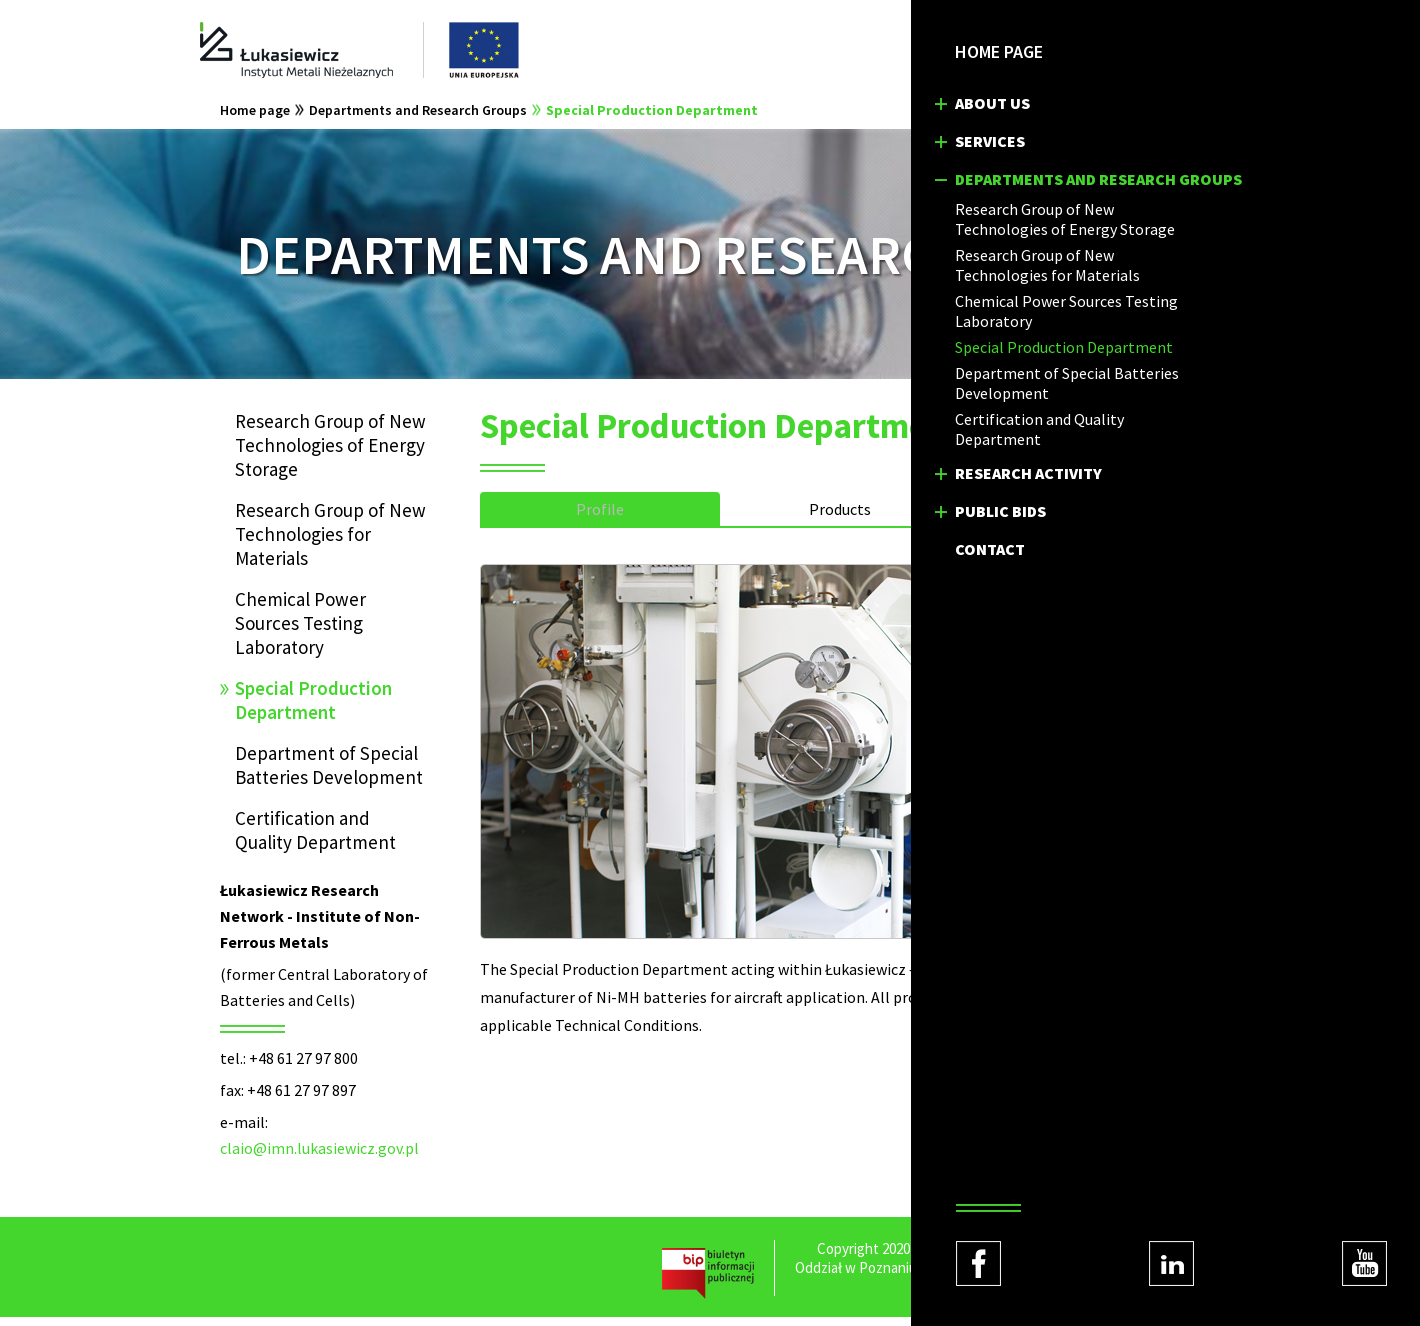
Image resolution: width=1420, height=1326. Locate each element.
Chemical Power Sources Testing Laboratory (300, 632)
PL (1020, 50)
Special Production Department (652, 119)
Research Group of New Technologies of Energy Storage (330, 454)
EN (1062, 50)
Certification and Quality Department (315, 839)
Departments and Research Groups (418, 119)
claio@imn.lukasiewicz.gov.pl (319, 1157)
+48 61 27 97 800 (303, 1067)
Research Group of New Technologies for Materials (330, 543)
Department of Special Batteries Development (329, 774)
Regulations (1020, 1295)
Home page (255, 119)
